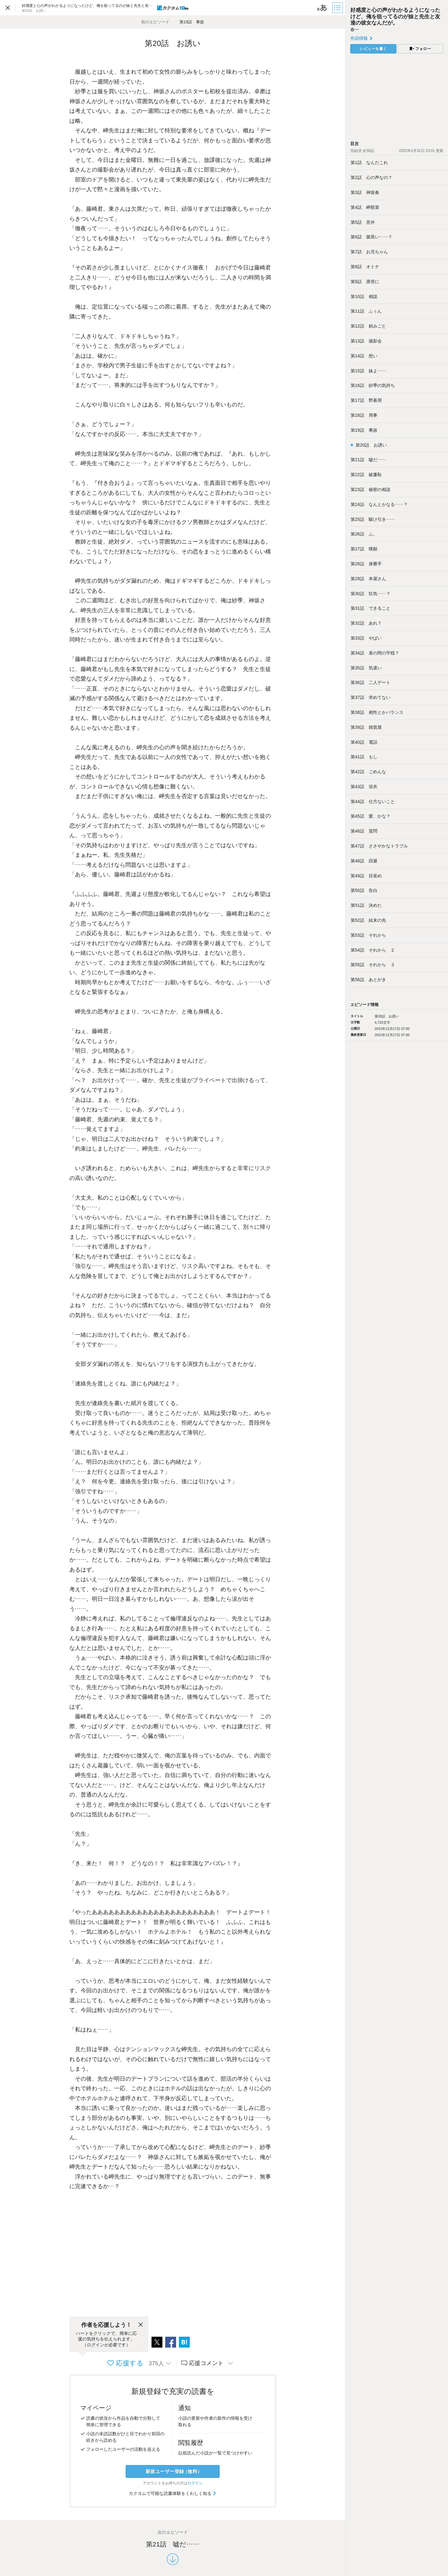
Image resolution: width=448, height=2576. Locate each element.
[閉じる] (140, 2324)
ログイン (195, 2483)
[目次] (338, 8)
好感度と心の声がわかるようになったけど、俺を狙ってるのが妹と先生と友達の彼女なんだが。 (395, 16)
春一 (354, 29)
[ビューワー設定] (322, 8)
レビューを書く (373, 49)
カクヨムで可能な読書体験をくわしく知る (173, 2493)
